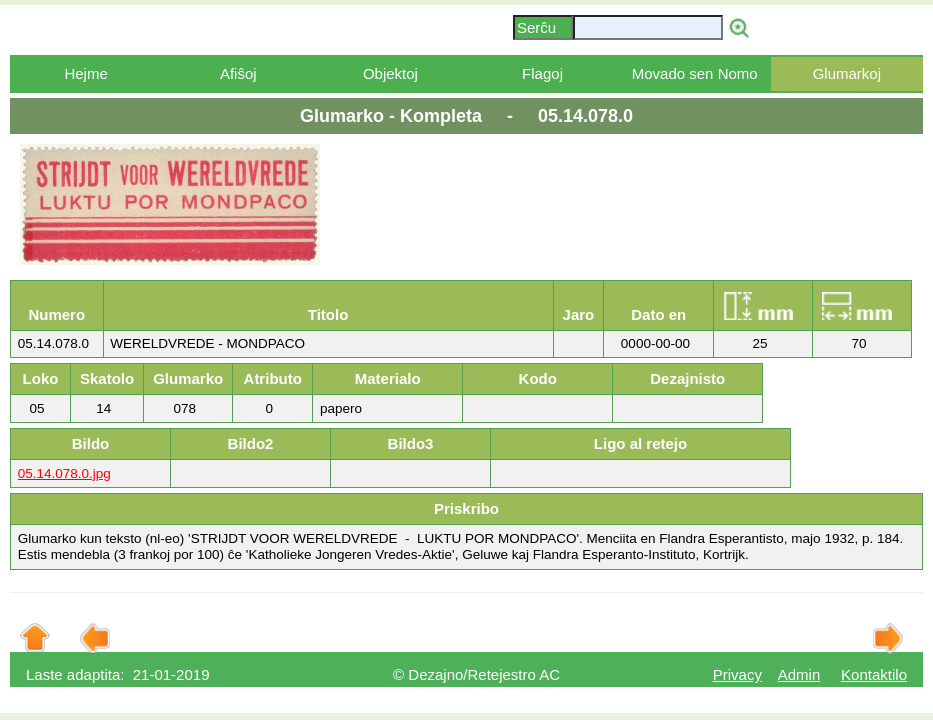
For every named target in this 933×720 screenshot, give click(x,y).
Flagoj (542, 73)
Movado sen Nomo (695, 73)
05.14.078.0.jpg (64, 473)
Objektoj (390, 73)
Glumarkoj (847, 73)
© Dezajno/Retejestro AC (476, 674)
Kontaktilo (874, 674)
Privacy (737, 674)
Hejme (85, 73)
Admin (799, 674)
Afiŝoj (238, 73)
